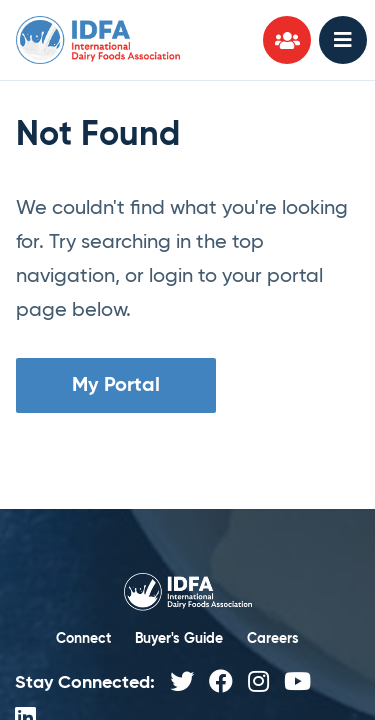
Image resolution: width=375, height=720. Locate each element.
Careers (273, 639)
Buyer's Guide (179, 639)
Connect (83, 639)
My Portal (116, 386)
